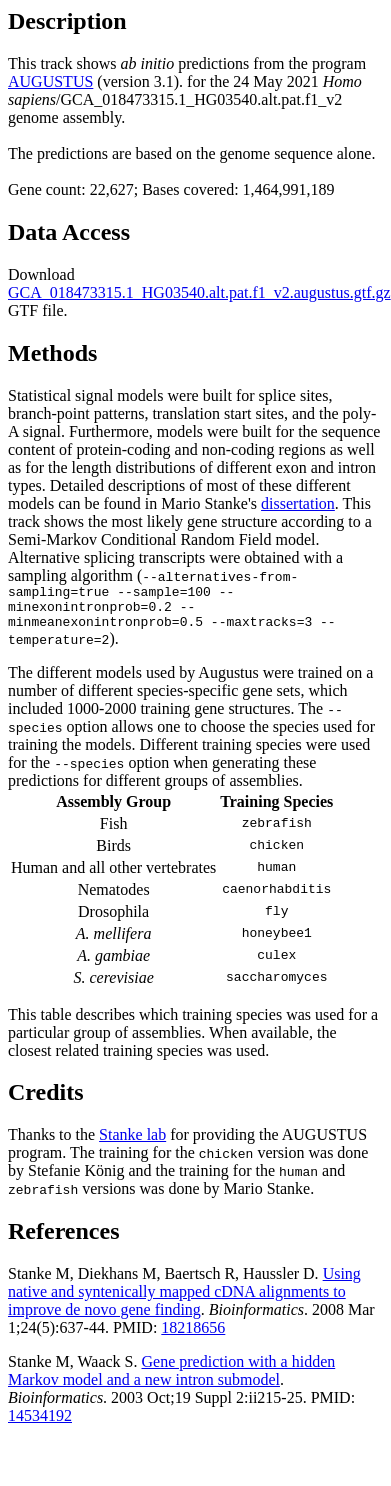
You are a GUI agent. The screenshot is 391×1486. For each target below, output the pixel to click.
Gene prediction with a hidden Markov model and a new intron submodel (171, 1379)
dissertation (298, 503)
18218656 (193, 1336)
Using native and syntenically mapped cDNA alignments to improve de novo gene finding (184, 1300)
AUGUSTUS (50, 81)
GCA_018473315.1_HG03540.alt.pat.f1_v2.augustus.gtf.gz (199, 292)
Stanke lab (132, 1143)
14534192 (40, 1424)
